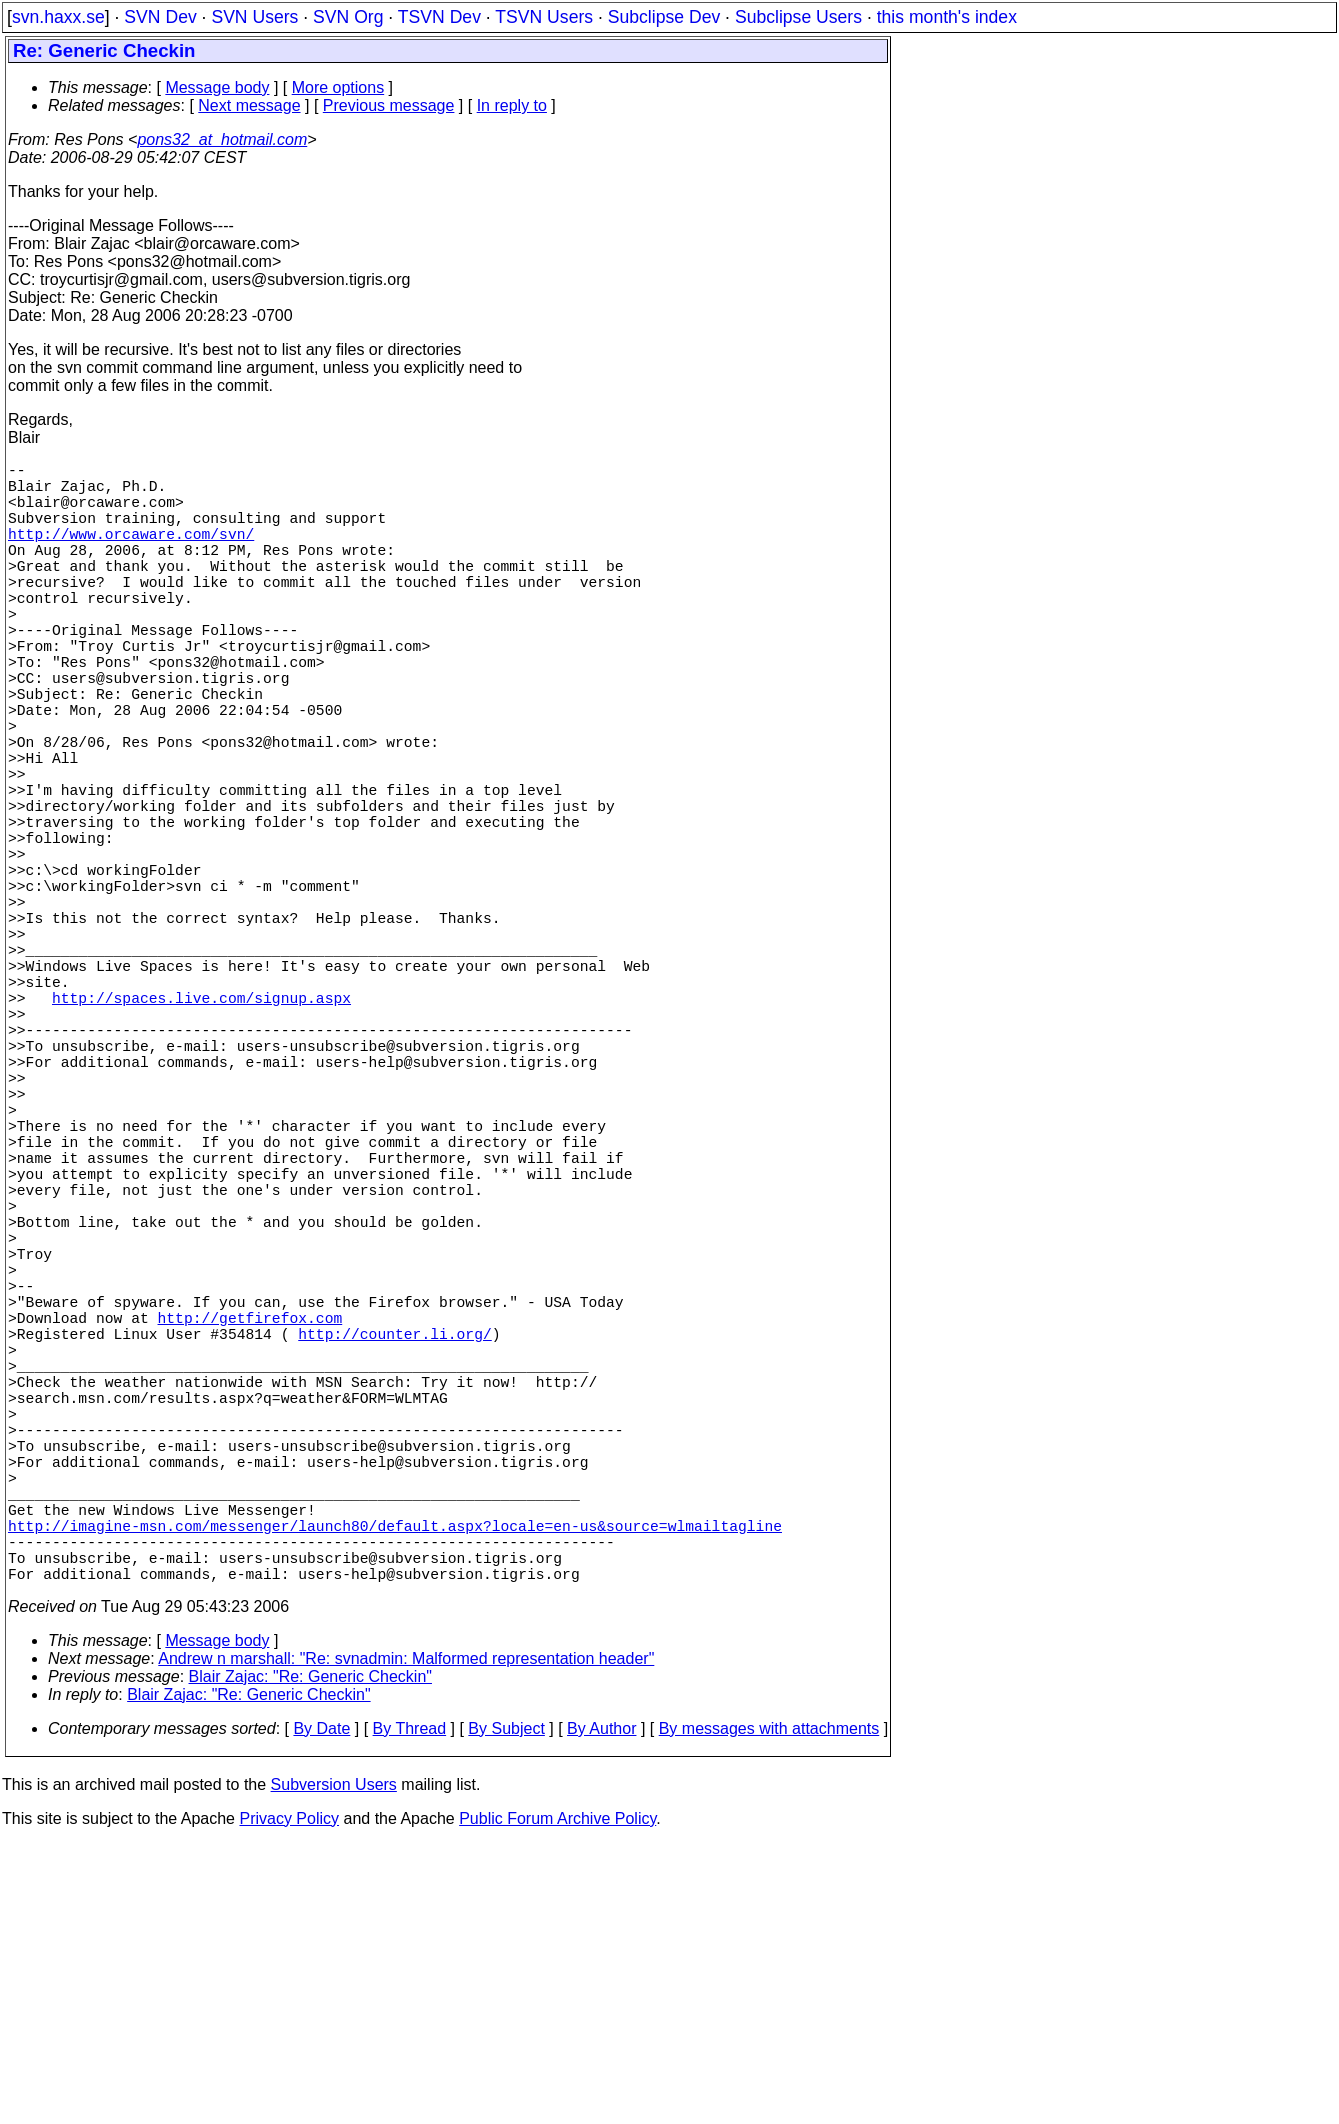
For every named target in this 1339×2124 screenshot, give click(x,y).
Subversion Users (334, 2064)
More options (338, 87)
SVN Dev (160, 17)
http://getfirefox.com (250, 1533)
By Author (601, 2008)
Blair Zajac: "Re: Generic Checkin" (310, 1956)
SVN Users (254, 17)
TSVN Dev (439, 17)
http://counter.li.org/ (394, 1553)
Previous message (389, 105)
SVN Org (348, 17)
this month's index (947, 17)
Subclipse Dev (664, 17)
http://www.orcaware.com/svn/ (131, 553)
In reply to (512, 105)
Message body (217, 87)
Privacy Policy (289, 2098)
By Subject (506, 2008)
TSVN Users (544, 17)
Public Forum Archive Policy (557, 2098)
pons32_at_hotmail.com (222, 139)
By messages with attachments (769, 2008)
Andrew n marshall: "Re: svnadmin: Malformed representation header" (406, 1938)
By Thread (410, 2008)
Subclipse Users (798, 17)
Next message (249, 105)
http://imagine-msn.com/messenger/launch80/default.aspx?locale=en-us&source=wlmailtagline (395, 1793)
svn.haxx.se (58, 17)
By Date (321, 2008)
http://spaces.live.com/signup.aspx (201, 1133)
